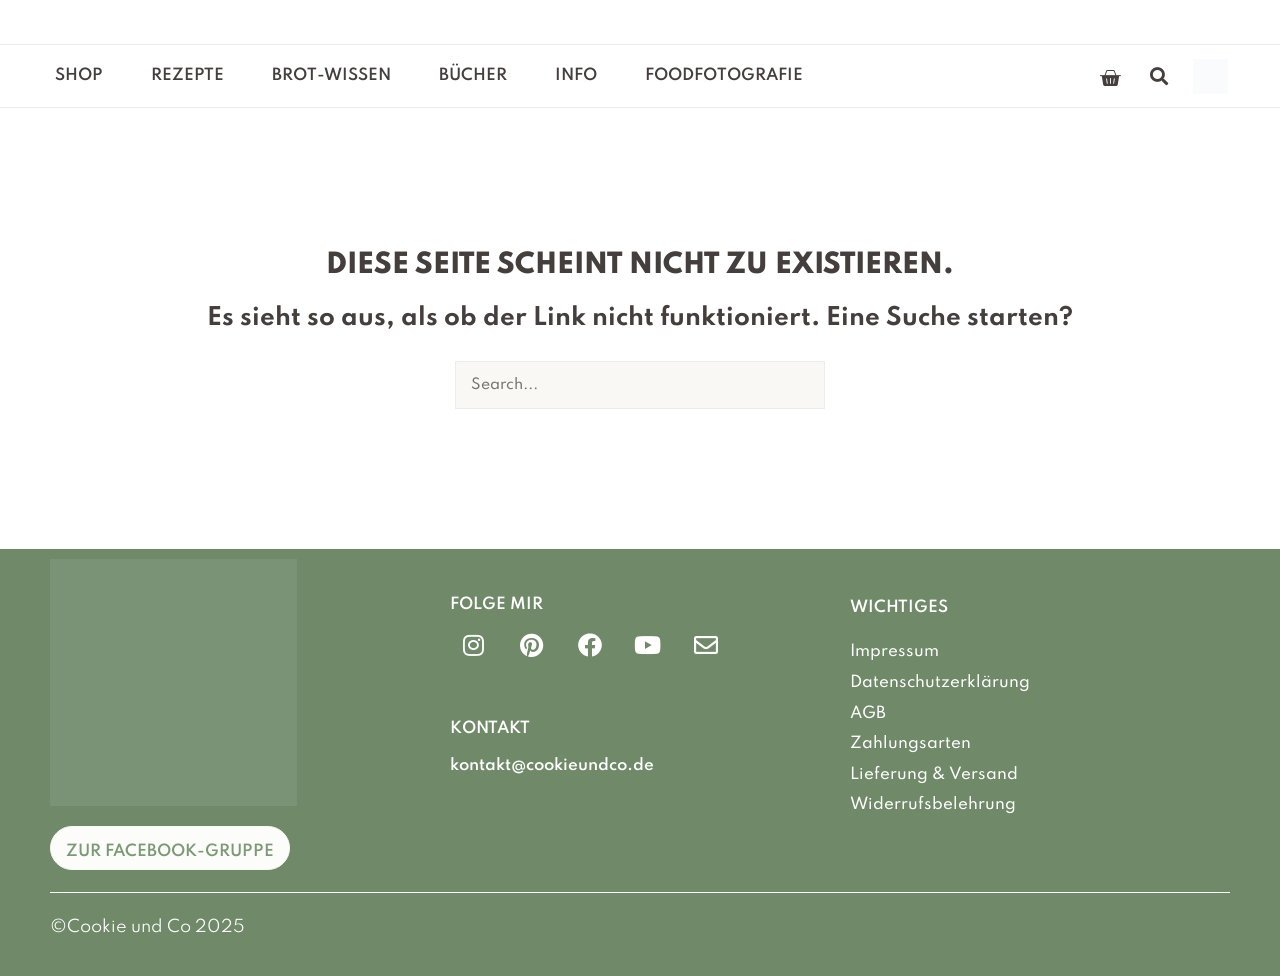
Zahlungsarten (910, 743)
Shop (79, 75)
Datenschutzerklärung (940, 682)
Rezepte (187, 75)
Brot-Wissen (331, 75)
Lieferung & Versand (934, 773)
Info (576, 75)
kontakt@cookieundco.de (552, 765)
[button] (1159, 76)
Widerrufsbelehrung (933, 804)
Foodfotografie (724, 75)
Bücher (473, 75)
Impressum (894, 651)
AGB (868, 712)
